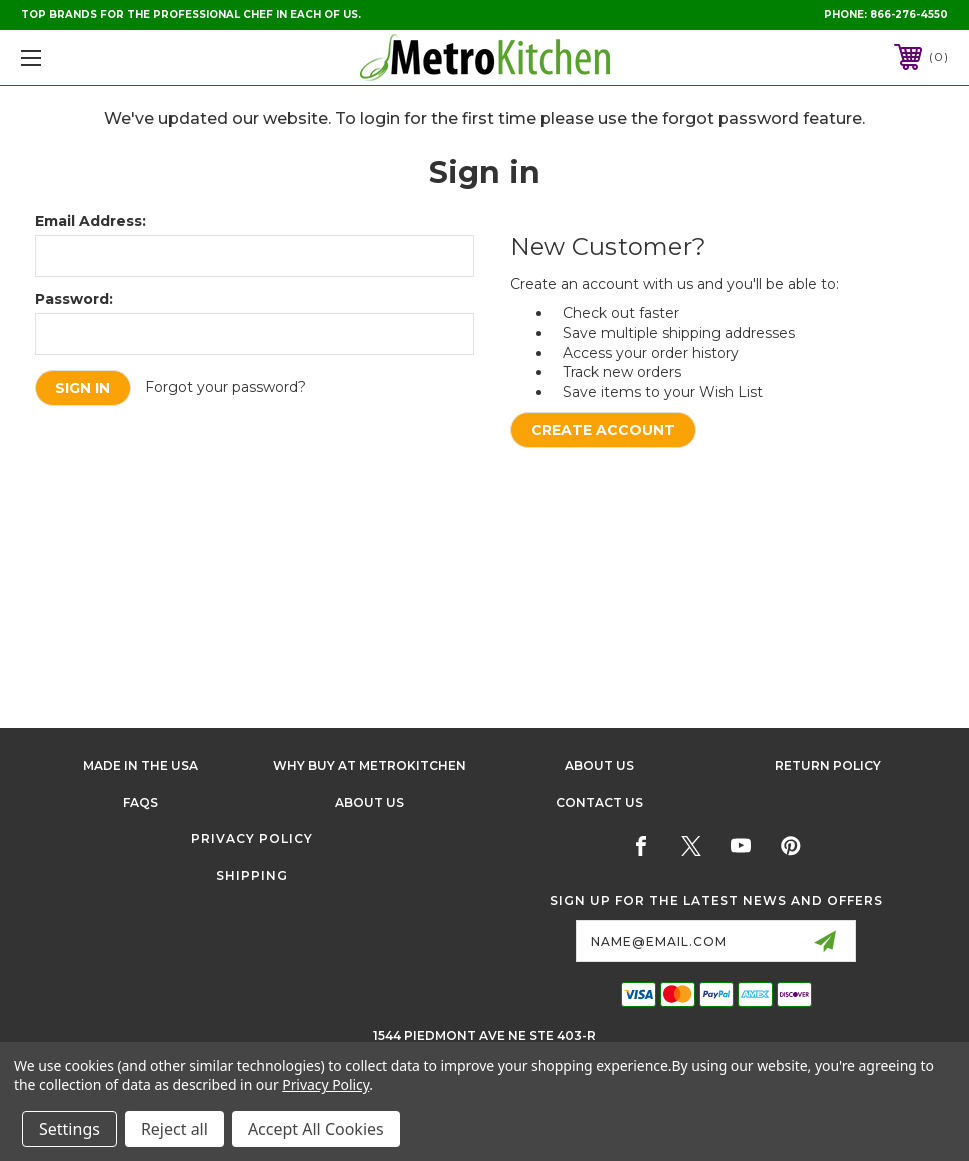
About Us (599, 765)
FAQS (140, 802)
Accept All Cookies (316, 1129)
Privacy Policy (252, 838)
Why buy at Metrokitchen (369, 765)
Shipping (252, 875)
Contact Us (599, 802)
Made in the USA (140, 765)
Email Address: (90, 221)
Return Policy (828, 765)
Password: (74, 299)
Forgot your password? (226, 387)
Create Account (603, 430)
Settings (69, 1129)
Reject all (174, 1129)
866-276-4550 (909, 14)
